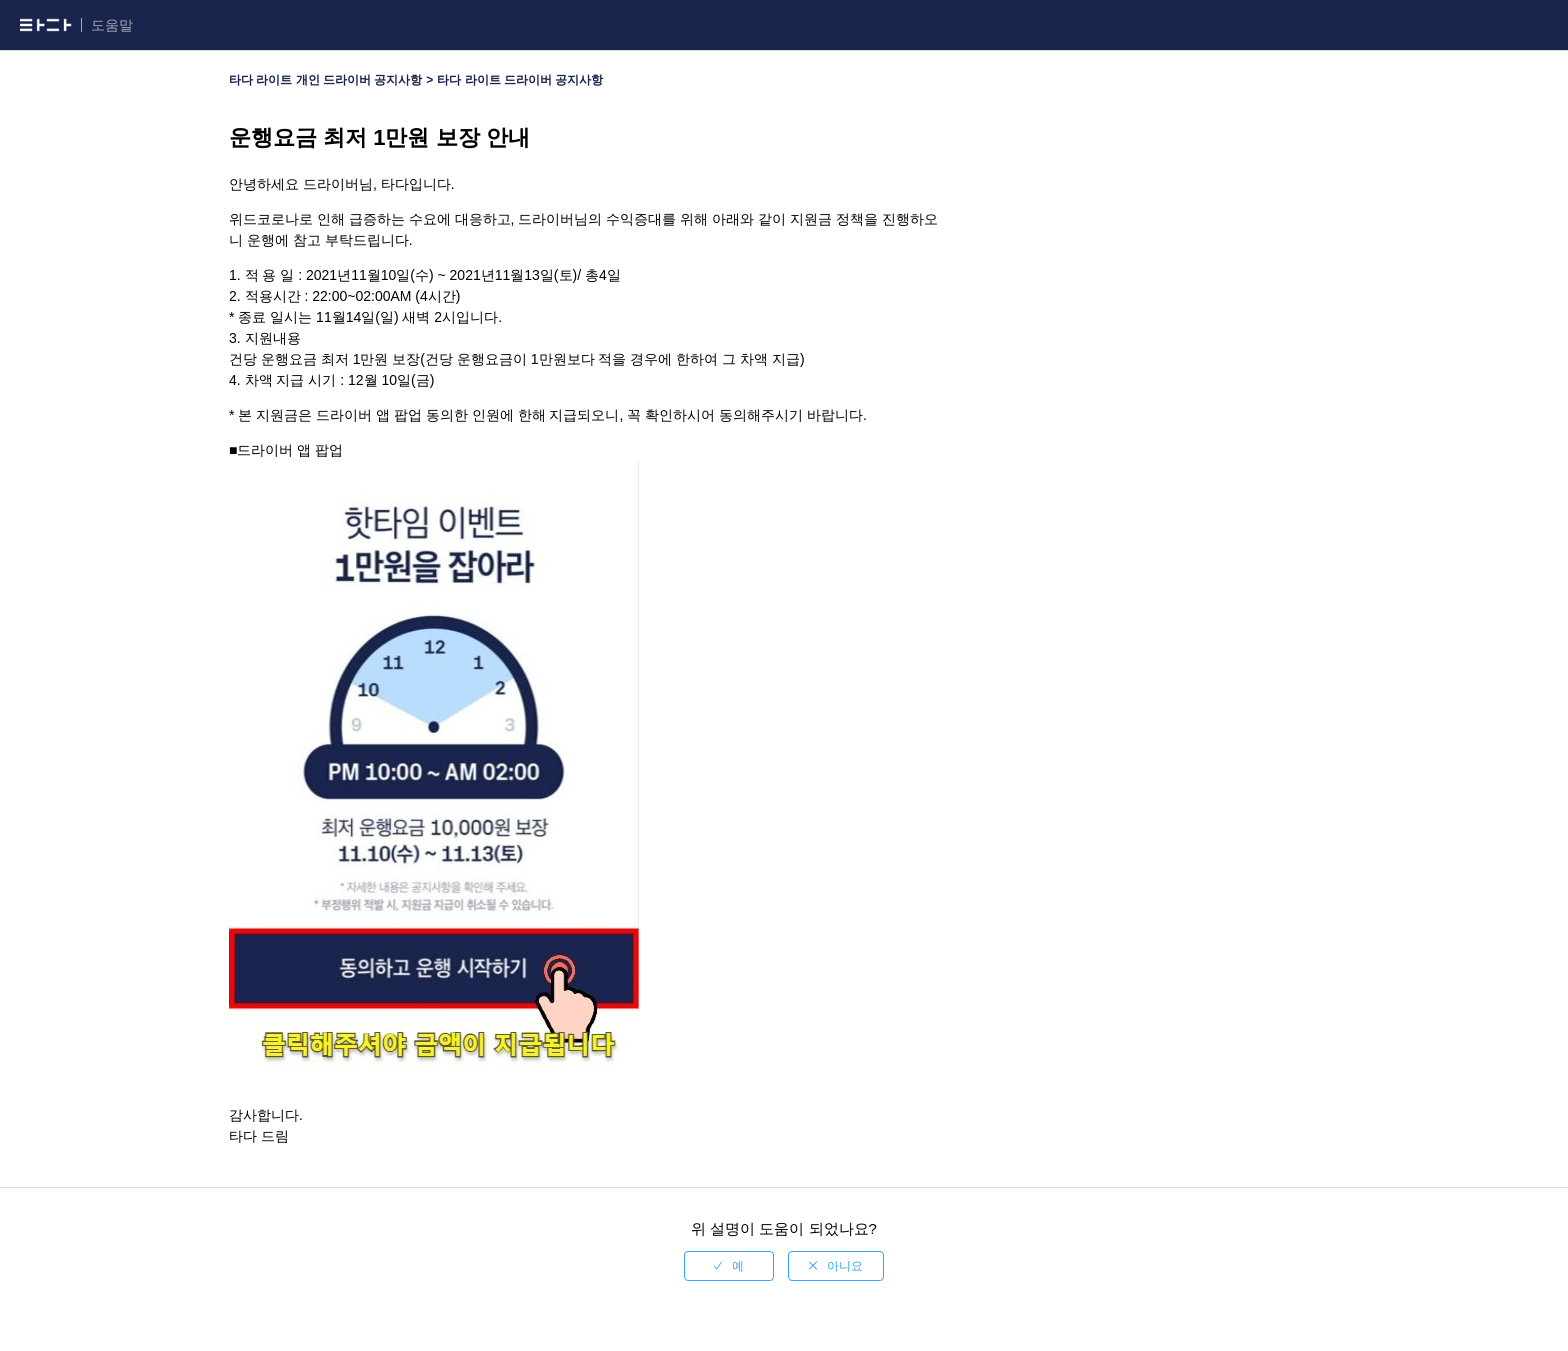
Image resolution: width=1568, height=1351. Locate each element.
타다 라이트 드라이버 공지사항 (520, 80)
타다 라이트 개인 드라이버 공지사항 (325, 80)
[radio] (729, 1266)
